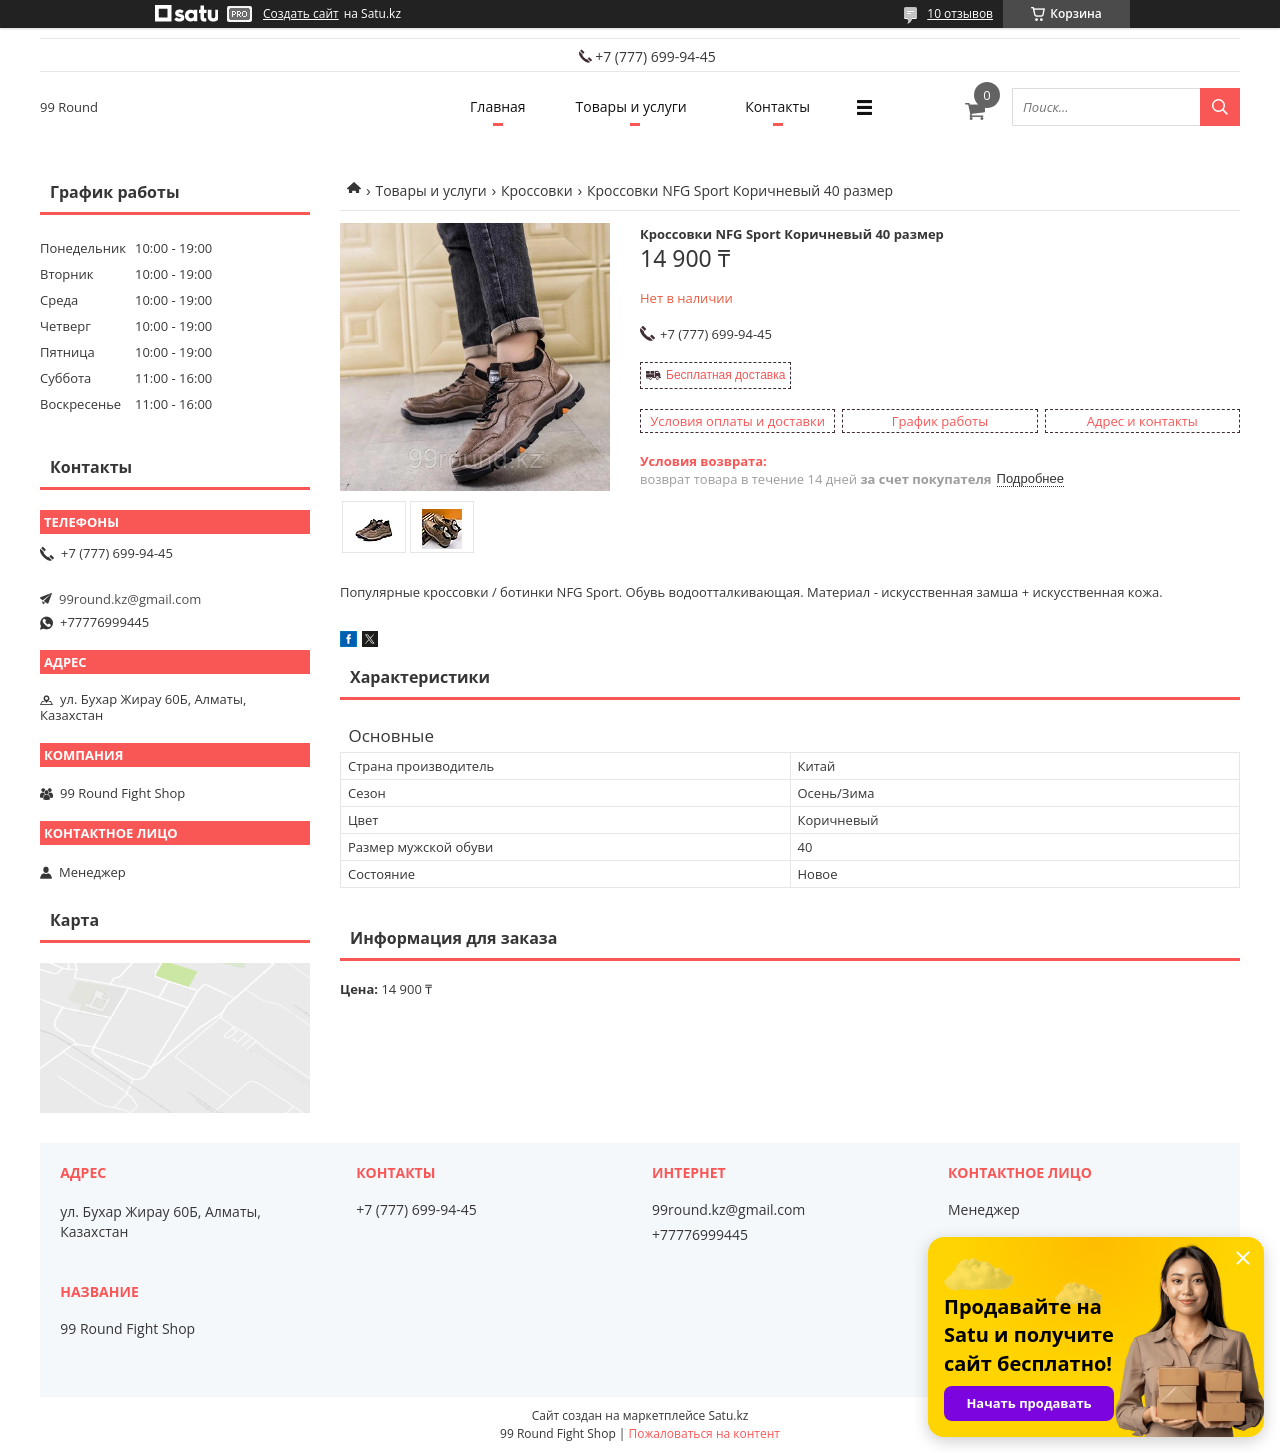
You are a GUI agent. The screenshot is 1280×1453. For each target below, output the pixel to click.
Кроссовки (537, 190)
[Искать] (1220, 107)
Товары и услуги (631, 106)
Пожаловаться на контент (704, 1433)
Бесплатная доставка (725, 375)
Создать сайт (301, 14)
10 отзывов (960, 13)
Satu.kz (728, 1415)
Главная (498, 106)
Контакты (777, 106)
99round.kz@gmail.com (130, 599)
